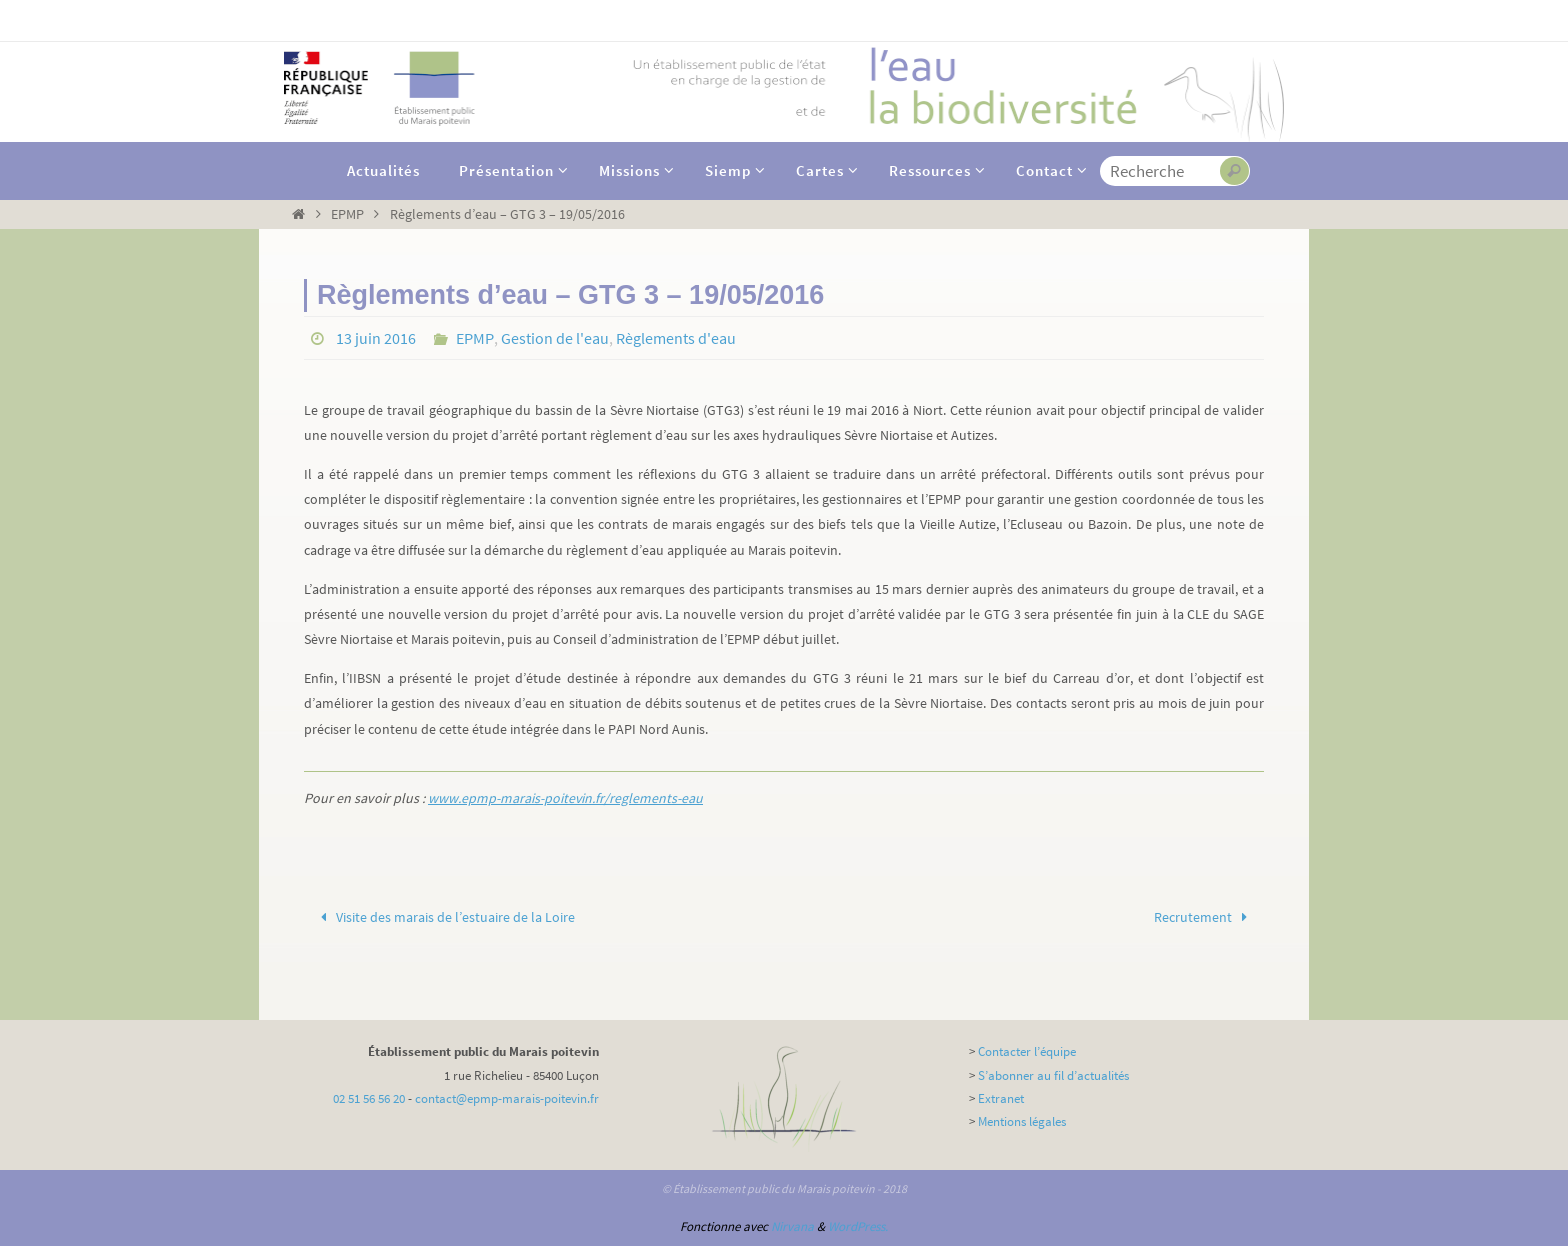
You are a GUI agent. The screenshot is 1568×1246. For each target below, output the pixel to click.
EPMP (347, 214)
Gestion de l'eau (553, 338)
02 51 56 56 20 (369, 1098)
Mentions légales (1022, 1121)
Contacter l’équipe (1027, 1051)
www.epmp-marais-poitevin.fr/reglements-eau (566, 798)
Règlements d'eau (674, 338)
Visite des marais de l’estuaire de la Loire (445, 917)
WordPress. (858, 1226)
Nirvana (792, 1226)
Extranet (1001, 1098)
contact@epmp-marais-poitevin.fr (507, 1098)
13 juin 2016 (376, 338)
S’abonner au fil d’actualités (1053, 1075)
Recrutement (1204, 917)
